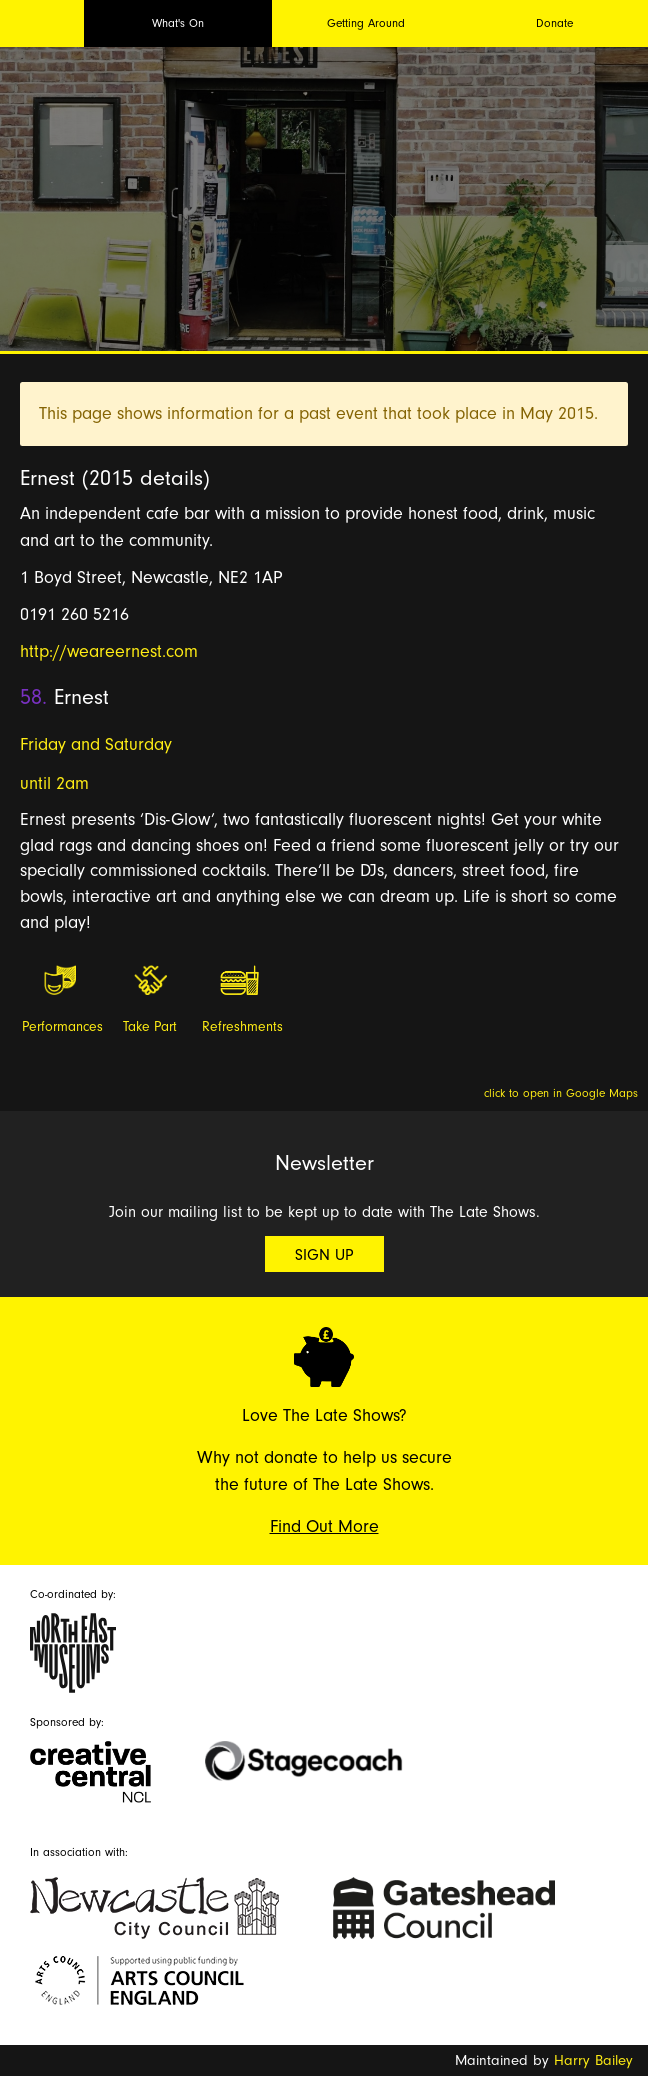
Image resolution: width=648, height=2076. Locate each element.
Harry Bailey (593, 2060)
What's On (178, 23)
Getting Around (366, 23)
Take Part (150, 1027)
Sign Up (324, 1255)
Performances (61, 1027)
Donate (554, 23)
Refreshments (241, 1027)
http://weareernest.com (109, 651)
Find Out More (324, 1526)
